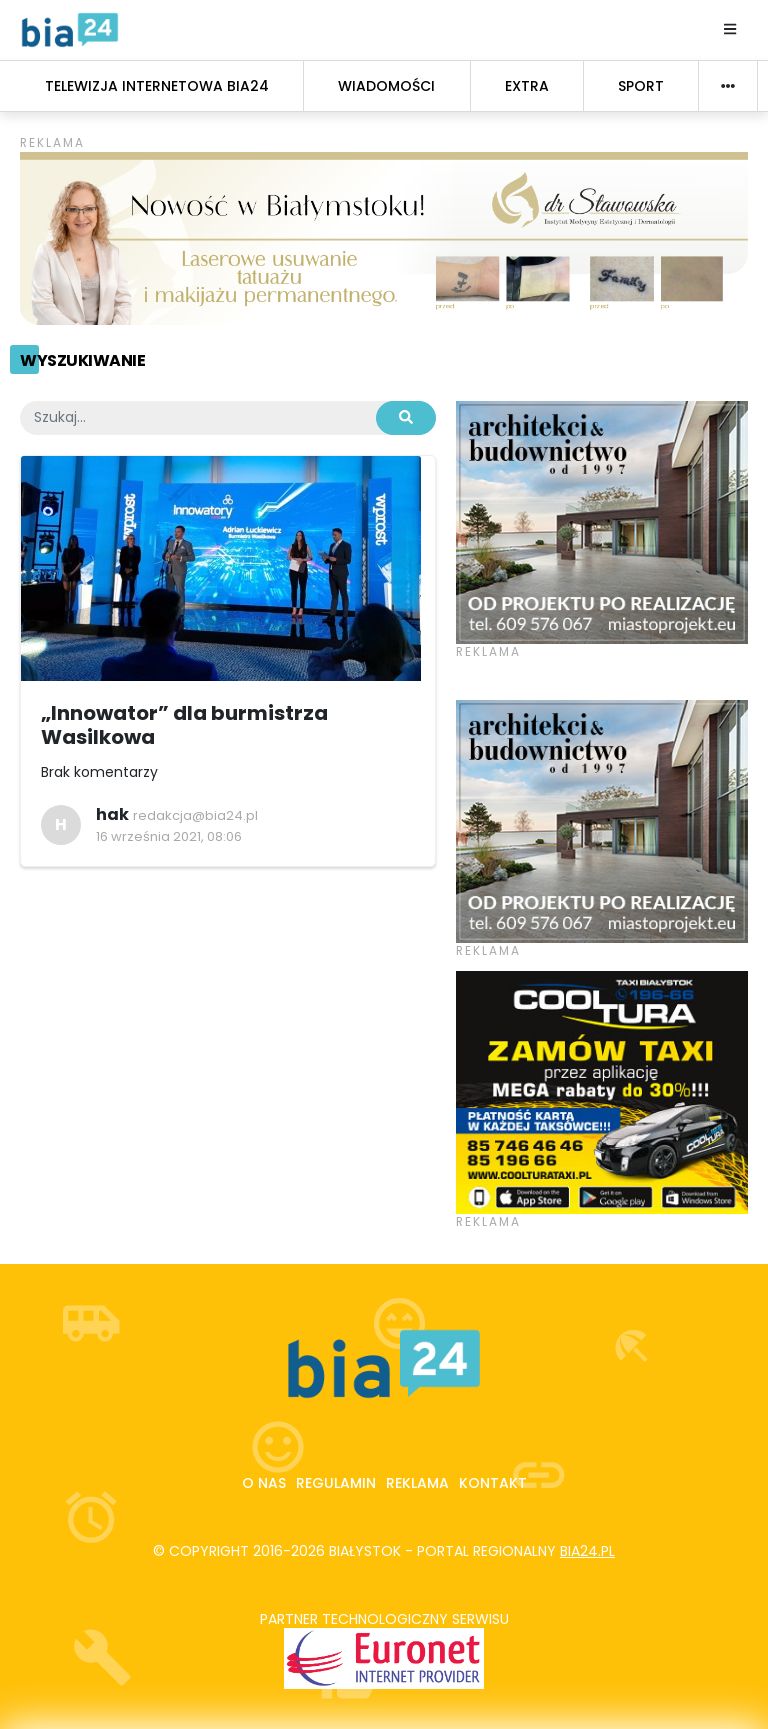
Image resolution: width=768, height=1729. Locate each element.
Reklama (417, 1483)
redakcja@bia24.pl (195, 815)
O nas (264, 1483)
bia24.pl (587, 1551)
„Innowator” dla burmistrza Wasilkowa (184, 725)
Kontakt (493, 1483)
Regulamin (336, 1483)
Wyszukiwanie (82, 360)
